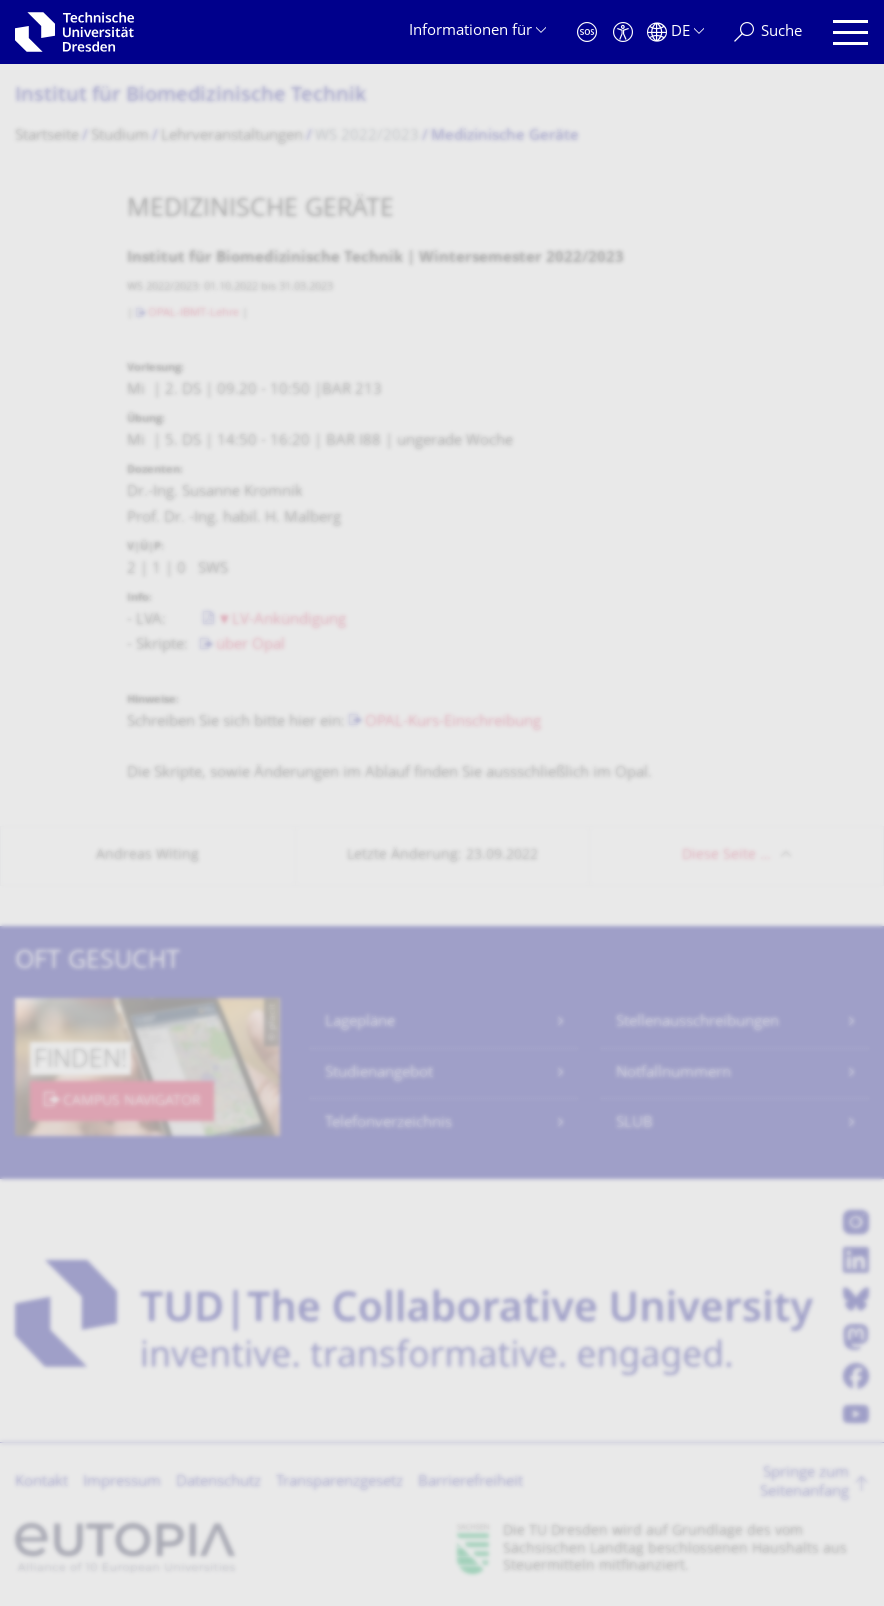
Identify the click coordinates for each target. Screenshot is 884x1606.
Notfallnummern (673, 1073)
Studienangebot (379, 1073)
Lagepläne (360, 1022)
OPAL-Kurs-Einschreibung (453, 722)
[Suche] (768, 32)
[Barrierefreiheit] (623, 32)
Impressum (122, 1482)
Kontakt (41, 1482)
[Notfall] (587, 32)
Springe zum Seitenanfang (804, 1483)
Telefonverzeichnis (388, 1123)
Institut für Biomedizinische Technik (190, 96)
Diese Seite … (726, 855)
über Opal (250, 645)
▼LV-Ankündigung (281, 620)
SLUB (634, 1123)
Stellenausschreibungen (697, 1022)
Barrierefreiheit (470, 1482)
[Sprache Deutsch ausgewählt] (675, 32)
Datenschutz (218, 1482)
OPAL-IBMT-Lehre (193, 313)
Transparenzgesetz (339, 1482)
